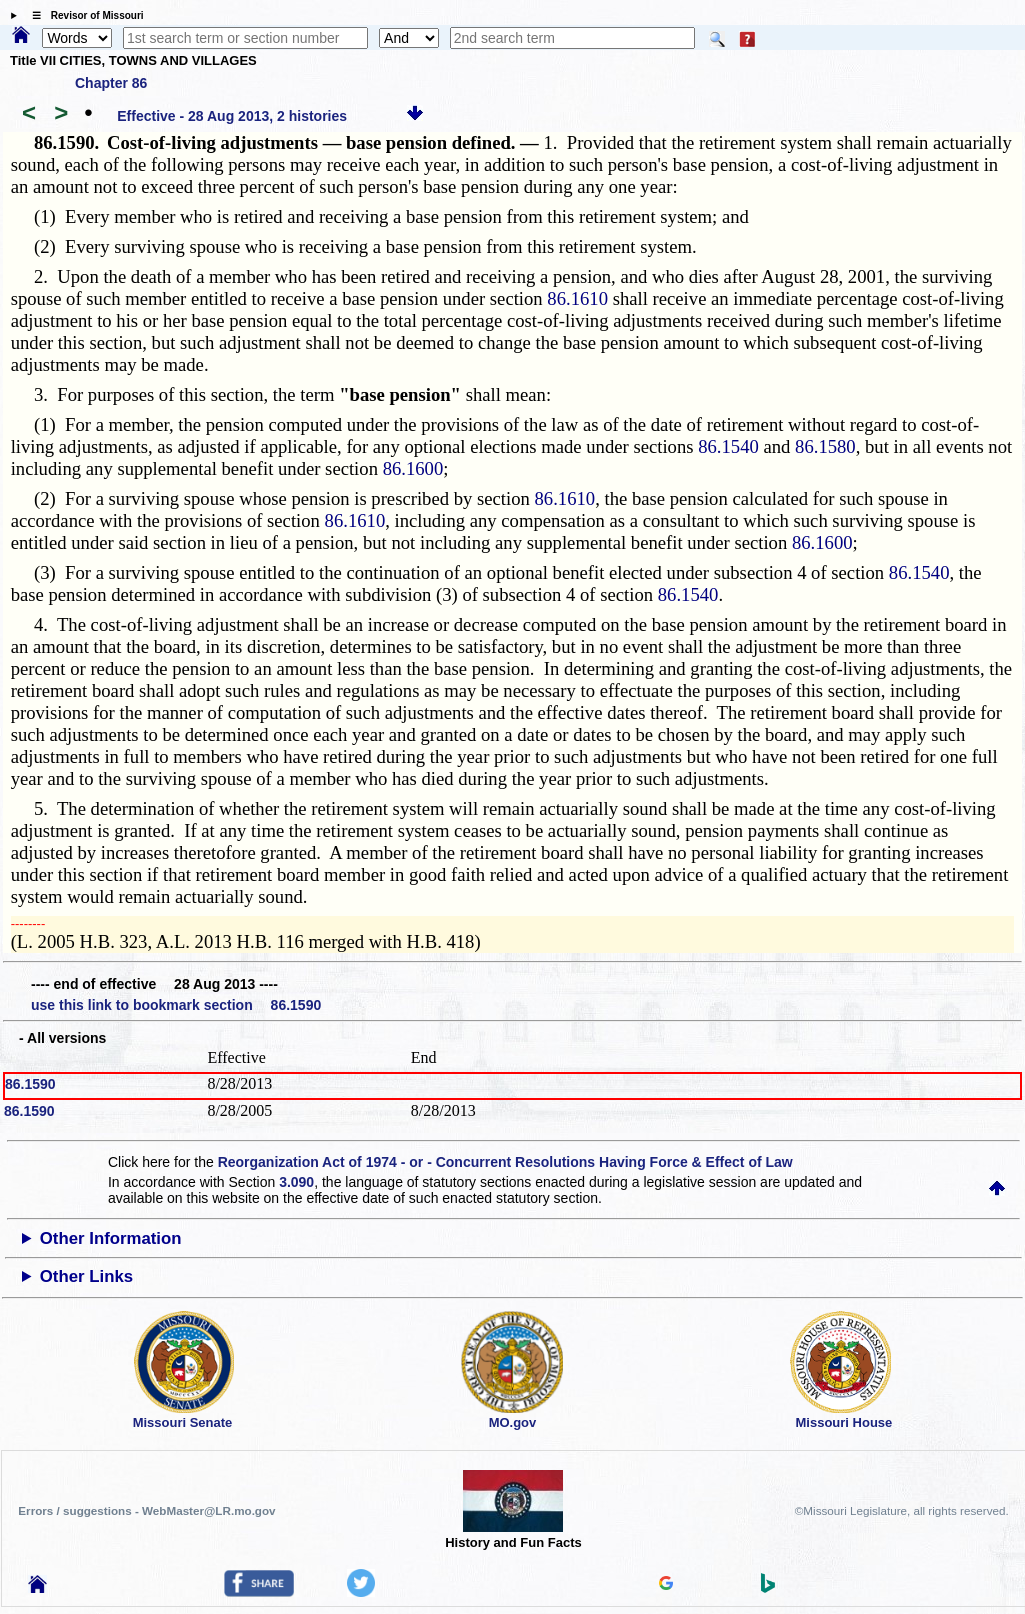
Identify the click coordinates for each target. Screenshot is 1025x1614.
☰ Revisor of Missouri (83, 15)
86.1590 (30, 1084)
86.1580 (825, 446)
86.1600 (413, 468)
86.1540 (728, 446)
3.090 (296, 1182)
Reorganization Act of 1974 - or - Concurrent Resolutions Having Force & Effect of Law (505, 1162)
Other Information (111, 1238)
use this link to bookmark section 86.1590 (176, 1005)
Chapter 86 (111, 83)
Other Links (86, 1276)
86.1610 (577, 298)
